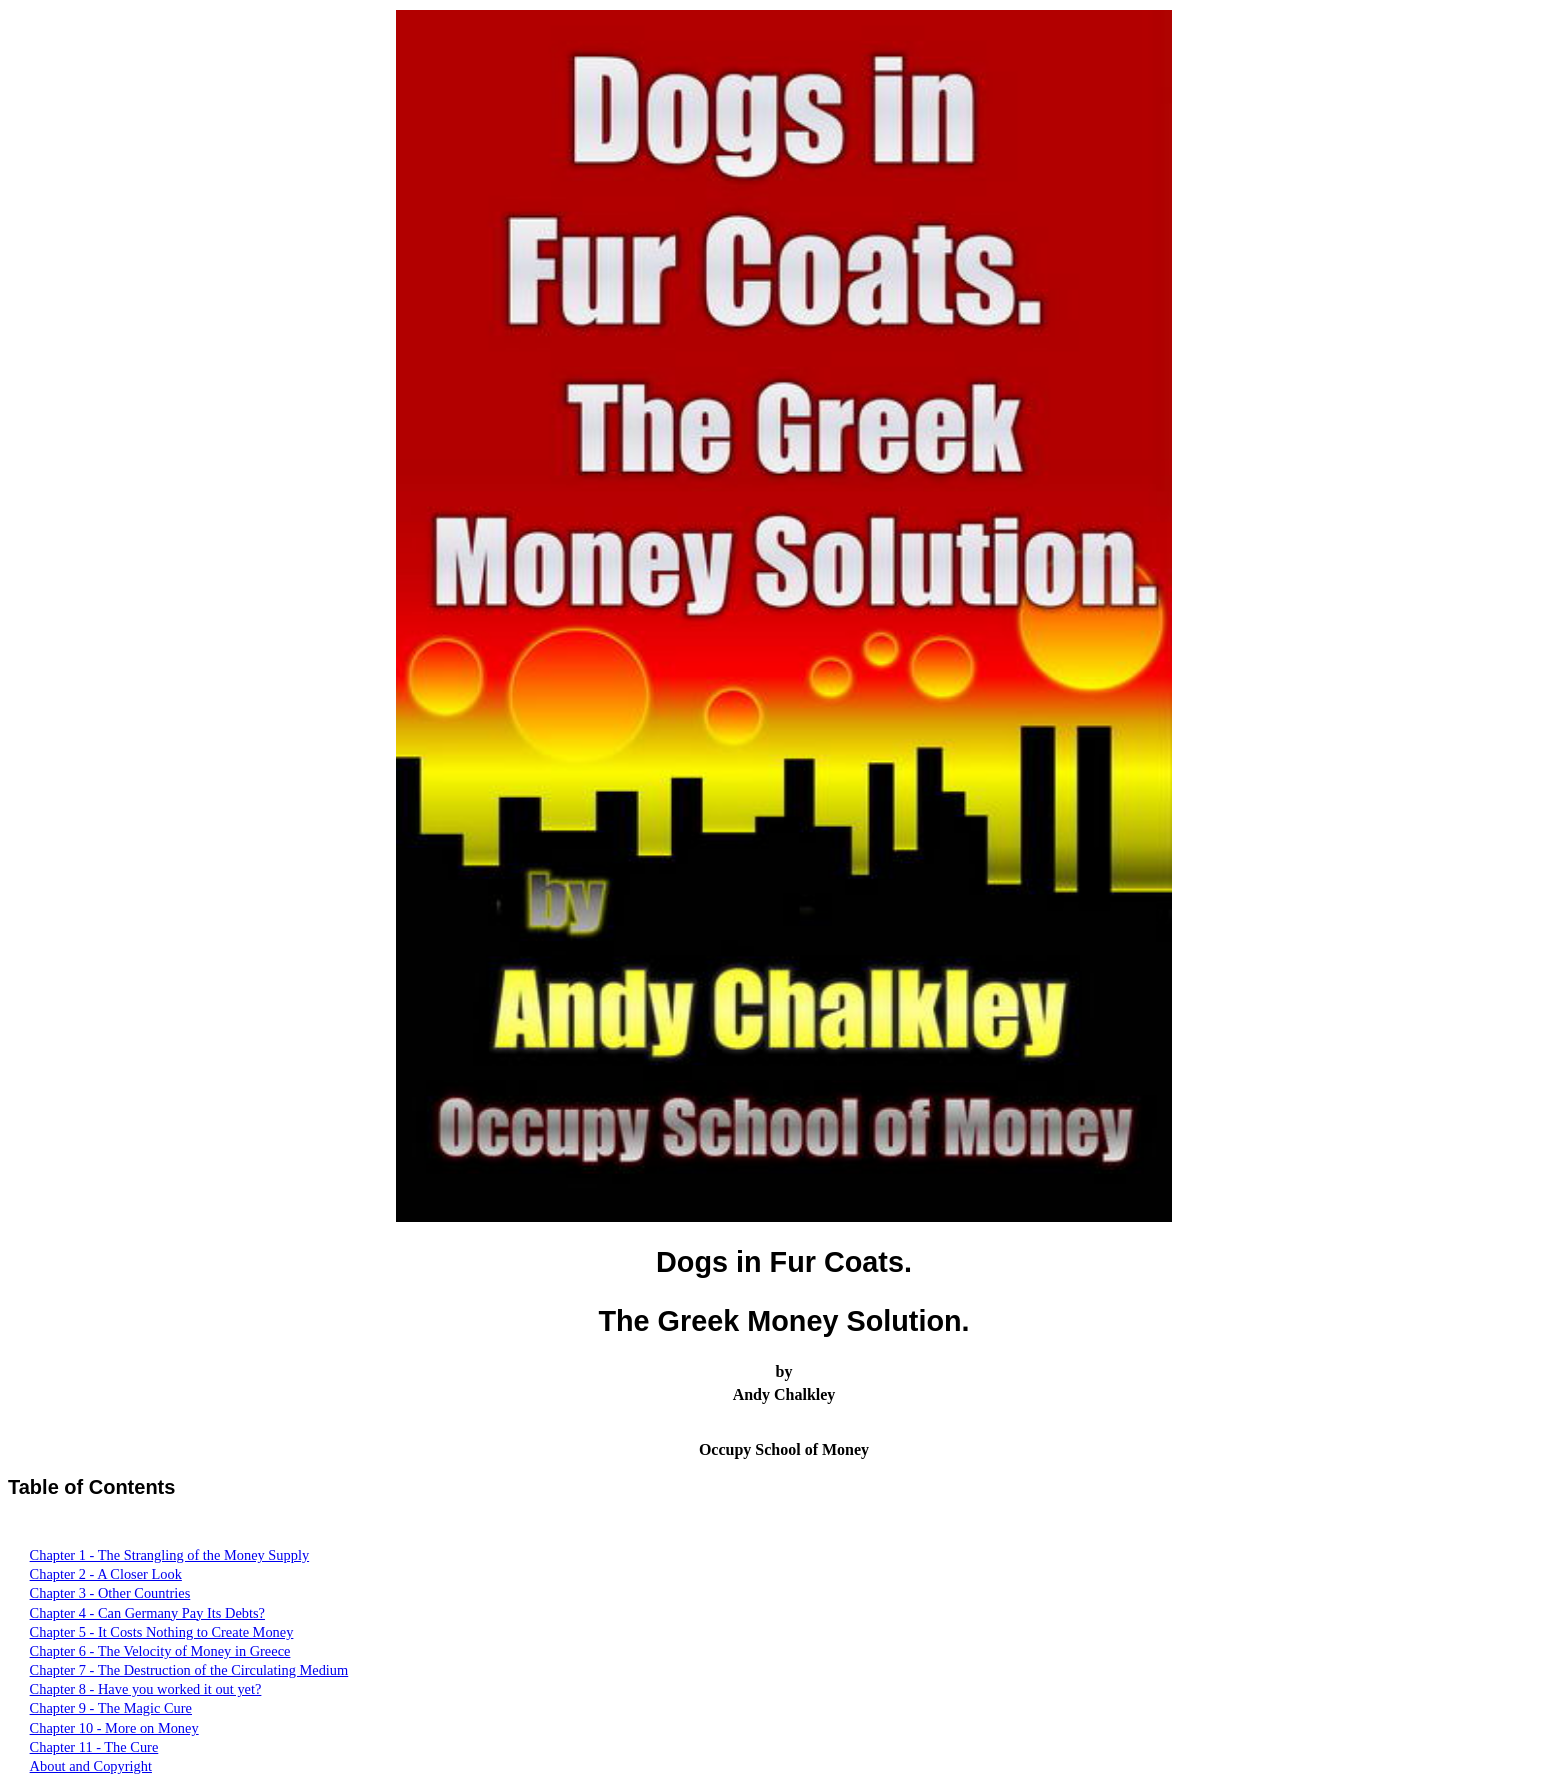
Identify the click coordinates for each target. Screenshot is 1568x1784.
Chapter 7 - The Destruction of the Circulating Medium (189, 1670)
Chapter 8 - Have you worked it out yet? (146, 1689)
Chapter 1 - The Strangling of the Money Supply (170, 1555)
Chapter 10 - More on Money (114, 1728)
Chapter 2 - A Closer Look (106, 1574)
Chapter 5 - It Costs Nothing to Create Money (162, 1632)
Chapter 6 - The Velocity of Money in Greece (160, 1651)
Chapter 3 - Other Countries (110, 1593)
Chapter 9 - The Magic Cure (111, 1708)
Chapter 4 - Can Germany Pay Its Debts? (147, 1613)
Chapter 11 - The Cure (94, 1747)
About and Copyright (91, 1766)
